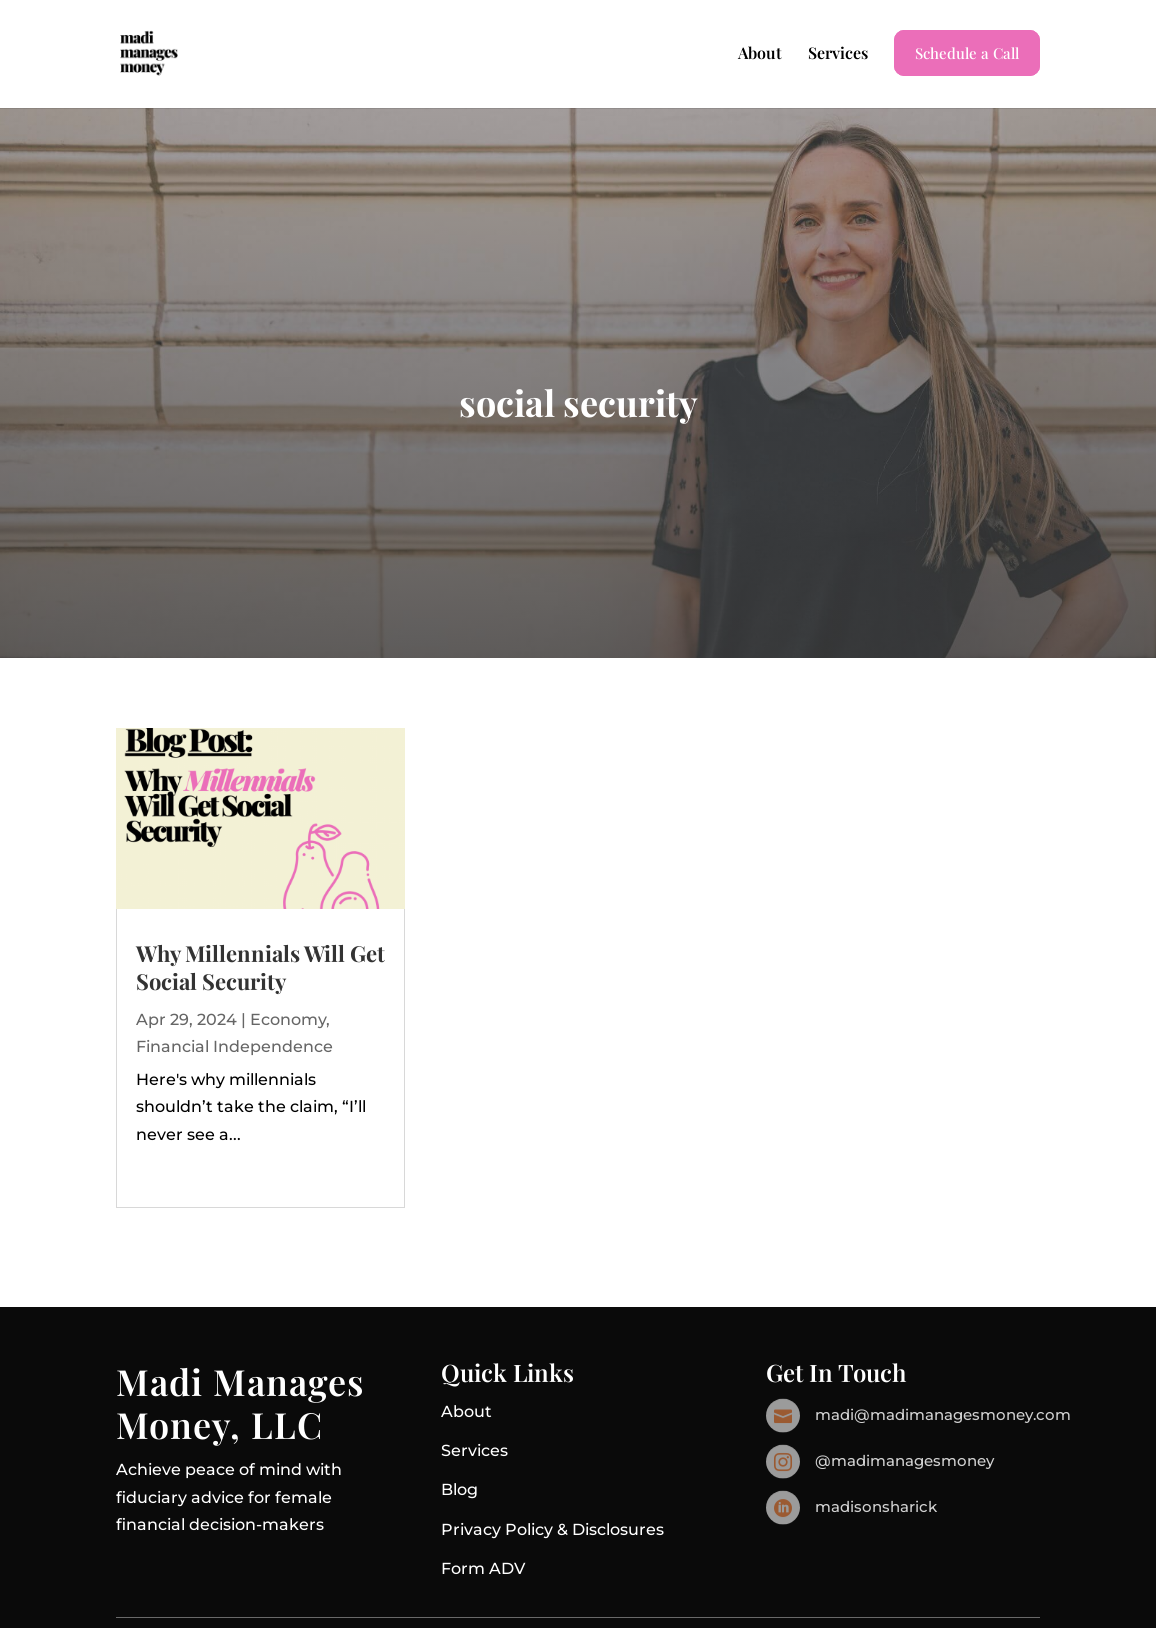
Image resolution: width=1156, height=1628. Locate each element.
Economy (288, 1019)
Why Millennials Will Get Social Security (260, 967)
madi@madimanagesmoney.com (943, 1414)
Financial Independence (234, 1046)
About (760, 54)
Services (838, 54)
